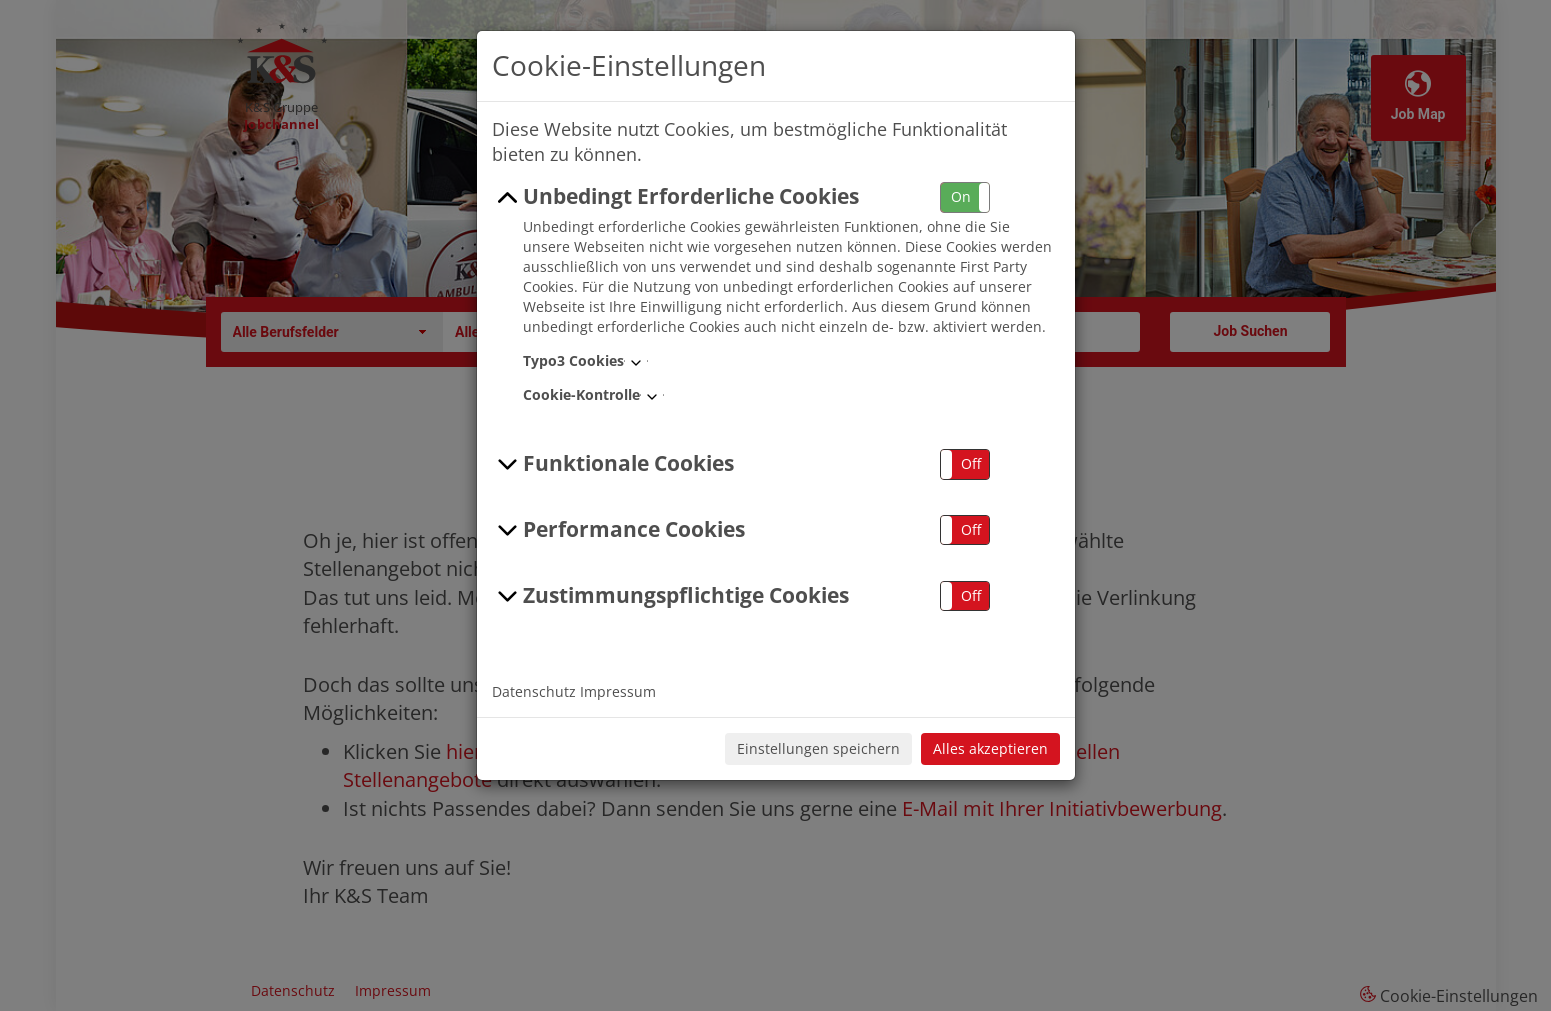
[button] (965, 197)
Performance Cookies (619, 530)
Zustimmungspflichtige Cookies (671, 596)
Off (971, 463)
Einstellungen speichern (818, 748)
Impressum (618, 691)
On (961, 196)
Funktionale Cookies (613, 464)
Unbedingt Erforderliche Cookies (676, 197)
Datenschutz (534, 691)
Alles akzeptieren (990, 748)
